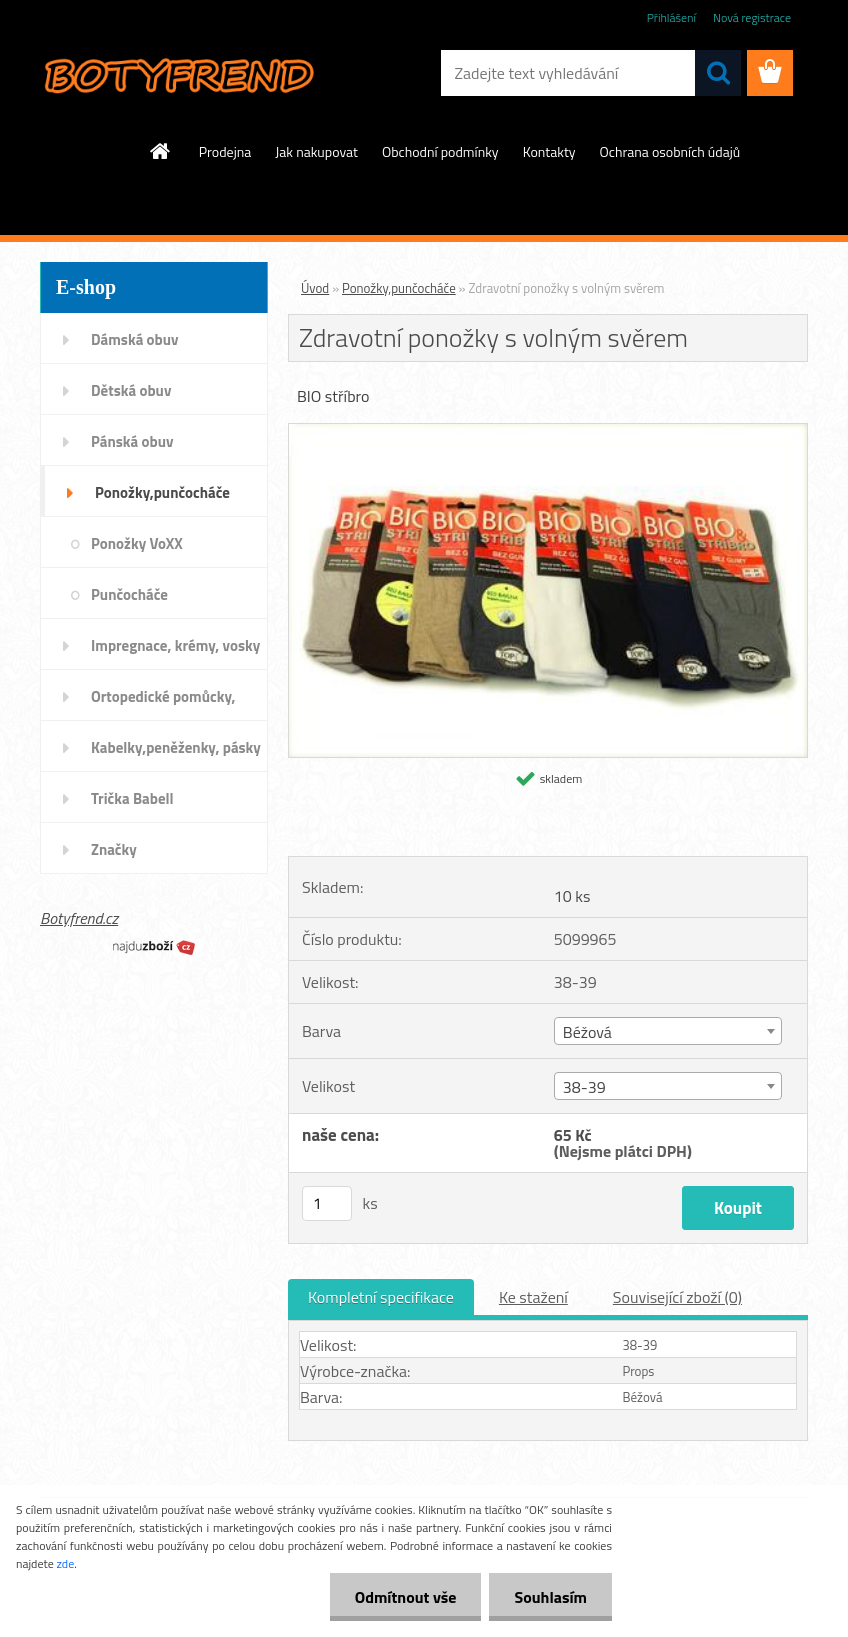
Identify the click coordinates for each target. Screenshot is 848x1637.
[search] (718, 73)
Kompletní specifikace (381, 1297)
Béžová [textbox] (587, 1032)
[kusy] (327, 1203)
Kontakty (549, 151)
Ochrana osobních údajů (670, 151)
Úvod (315, 288)
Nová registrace (752, 17)
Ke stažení (533, 1297)
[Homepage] (161, 151)
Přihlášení (671, 17)
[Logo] (177, 74)
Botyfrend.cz (79, 918)
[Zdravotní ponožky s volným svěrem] (548, 432)
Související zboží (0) (677, 1297)
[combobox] (668, 1031)
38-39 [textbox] (584, 1087)
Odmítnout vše (406, 1597)
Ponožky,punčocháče (399, 288)
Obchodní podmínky (440, 151)
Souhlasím (550, 1597)
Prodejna (225, 151)
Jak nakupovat (316, 151)
